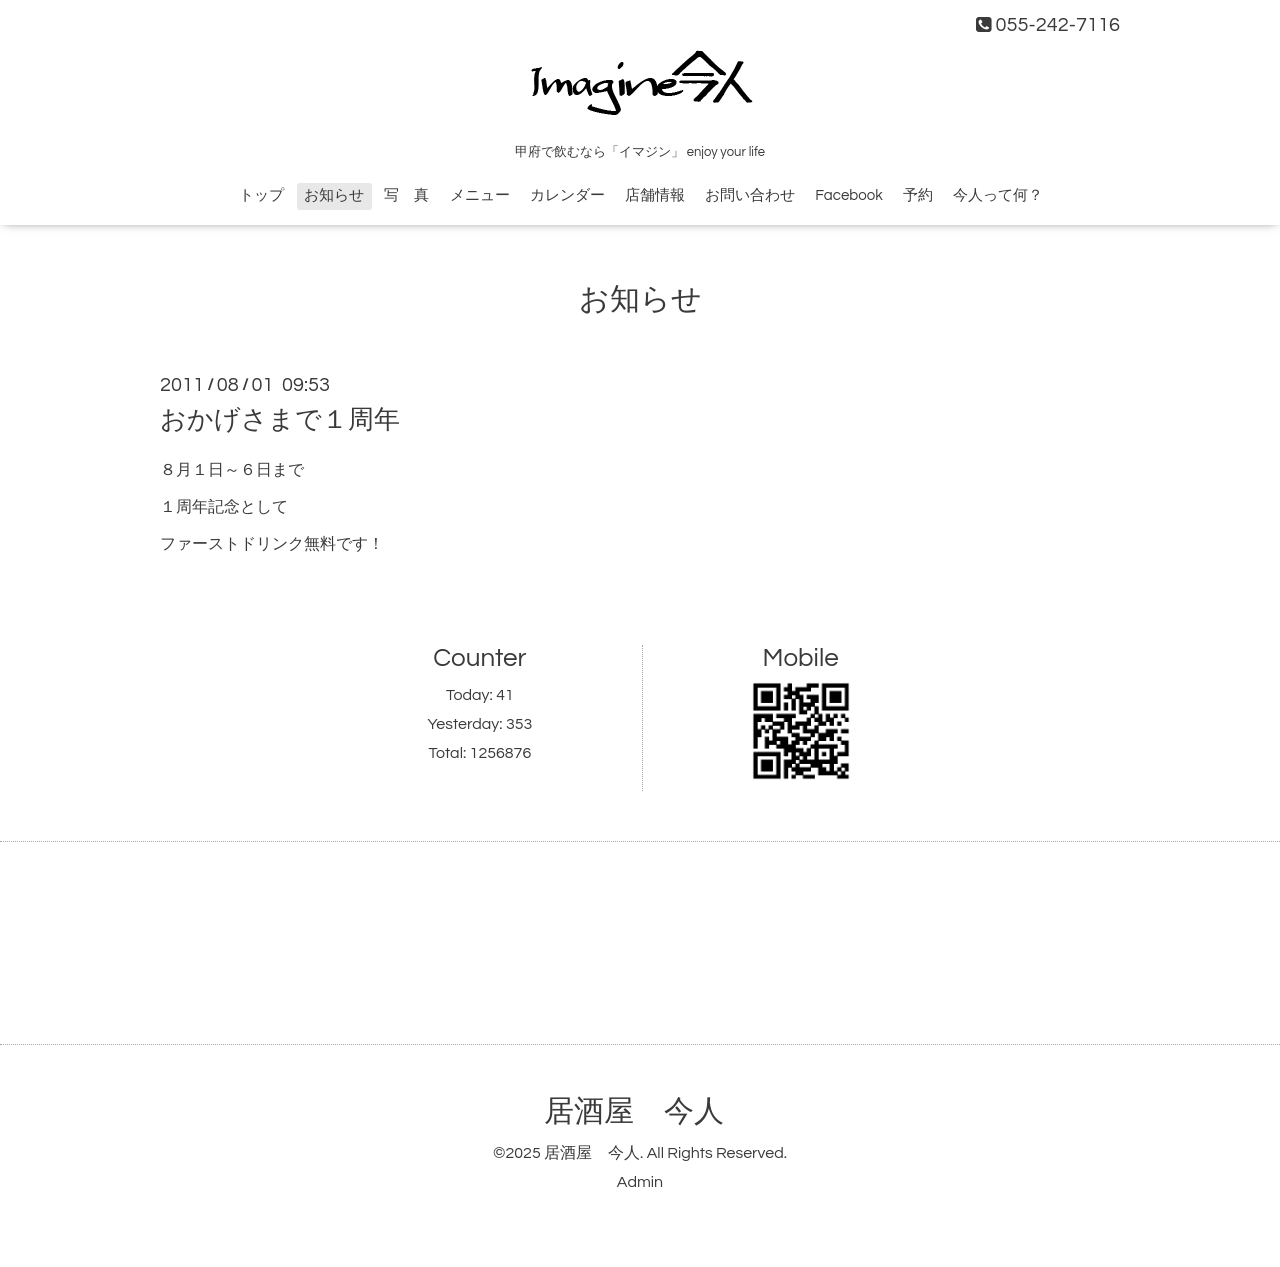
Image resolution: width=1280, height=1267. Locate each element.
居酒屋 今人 (634, 1111)
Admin (640, 1182)
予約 (918, 195)
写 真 (406, 195)
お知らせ (334, 195)
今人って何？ (998, 195)
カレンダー (567, 195)
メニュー (480, 195)
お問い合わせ (750, 195)
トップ (261, 195)
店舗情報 (655, 195)
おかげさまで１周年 (280, 420)
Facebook (848, 195)
